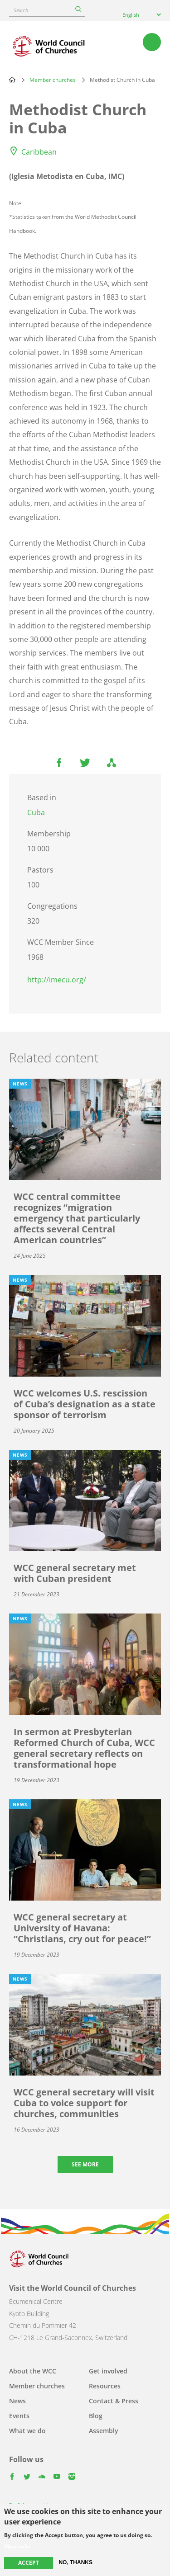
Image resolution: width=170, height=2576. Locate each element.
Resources (105, 2386)
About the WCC (32, 2371)
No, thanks (75, 2562)
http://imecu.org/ (56, 980)
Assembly (103, 2430)
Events (19, 2415)
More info (17, 2546)
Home (12, 79)
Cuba (36, 812)
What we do (27, 2430)
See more (85, 2164)
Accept (28, 2563)
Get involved (108, 2371)
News (17, 2401)
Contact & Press (113, 2401)
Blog (95, 2415)
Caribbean (39, 152)
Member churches (52, 80)
